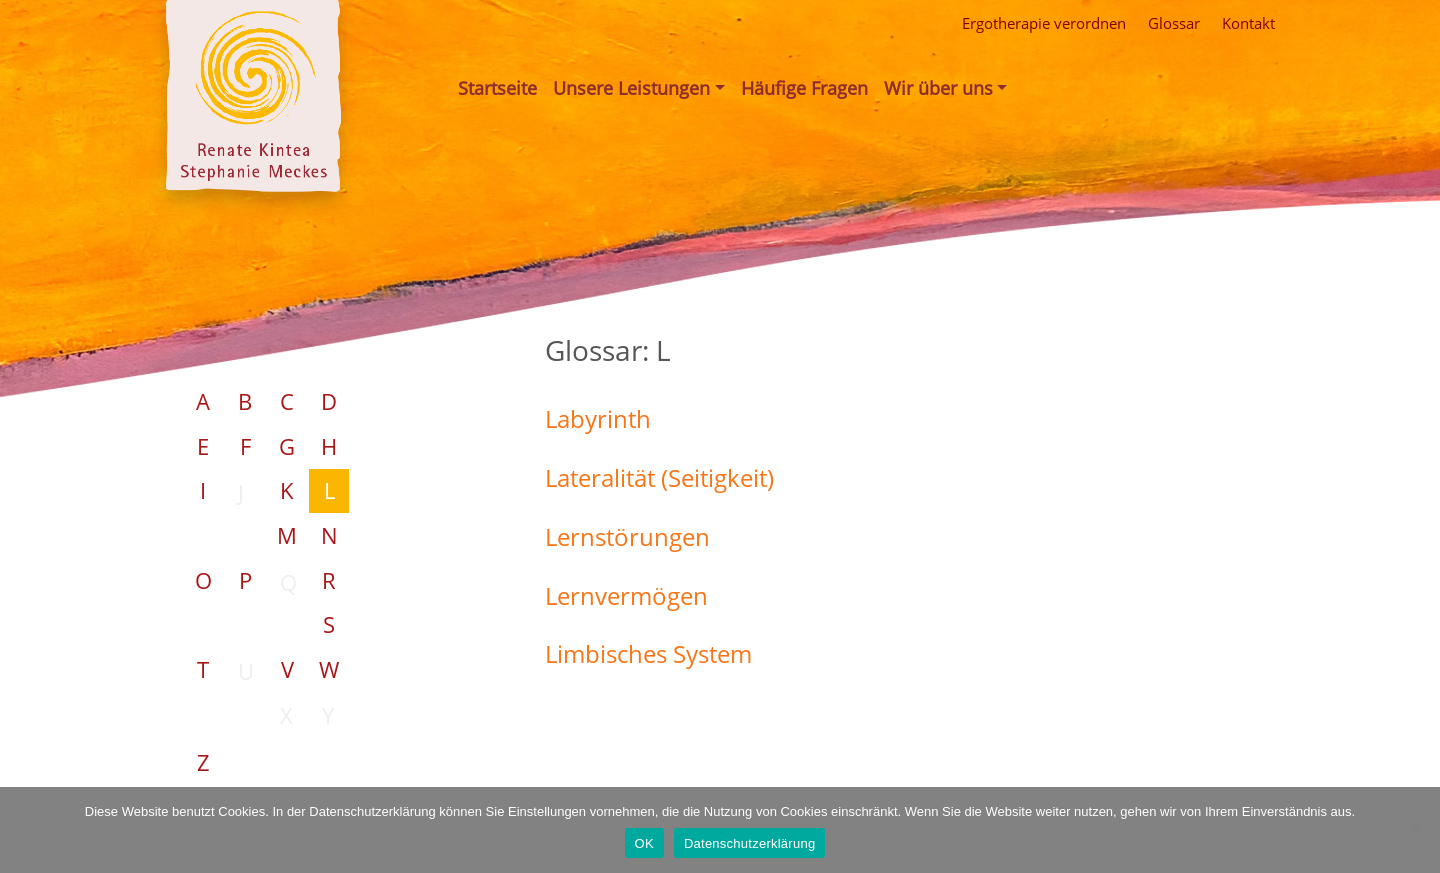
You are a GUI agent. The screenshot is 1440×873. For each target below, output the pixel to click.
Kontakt (1248, 23)
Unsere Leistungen (631, 88)
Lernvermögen (626, 595)
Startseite (497, 88)
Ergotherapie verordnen (1044, 23)
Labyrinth (598, 418)
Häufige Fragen (804, 88)
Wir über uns (938, 88)
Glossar (1174, 23)
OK (644, 843)
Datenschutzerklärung (749, 843)
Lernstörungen (627, 536)
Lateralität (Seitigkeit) (659, 477)
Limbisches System (648, 653)
